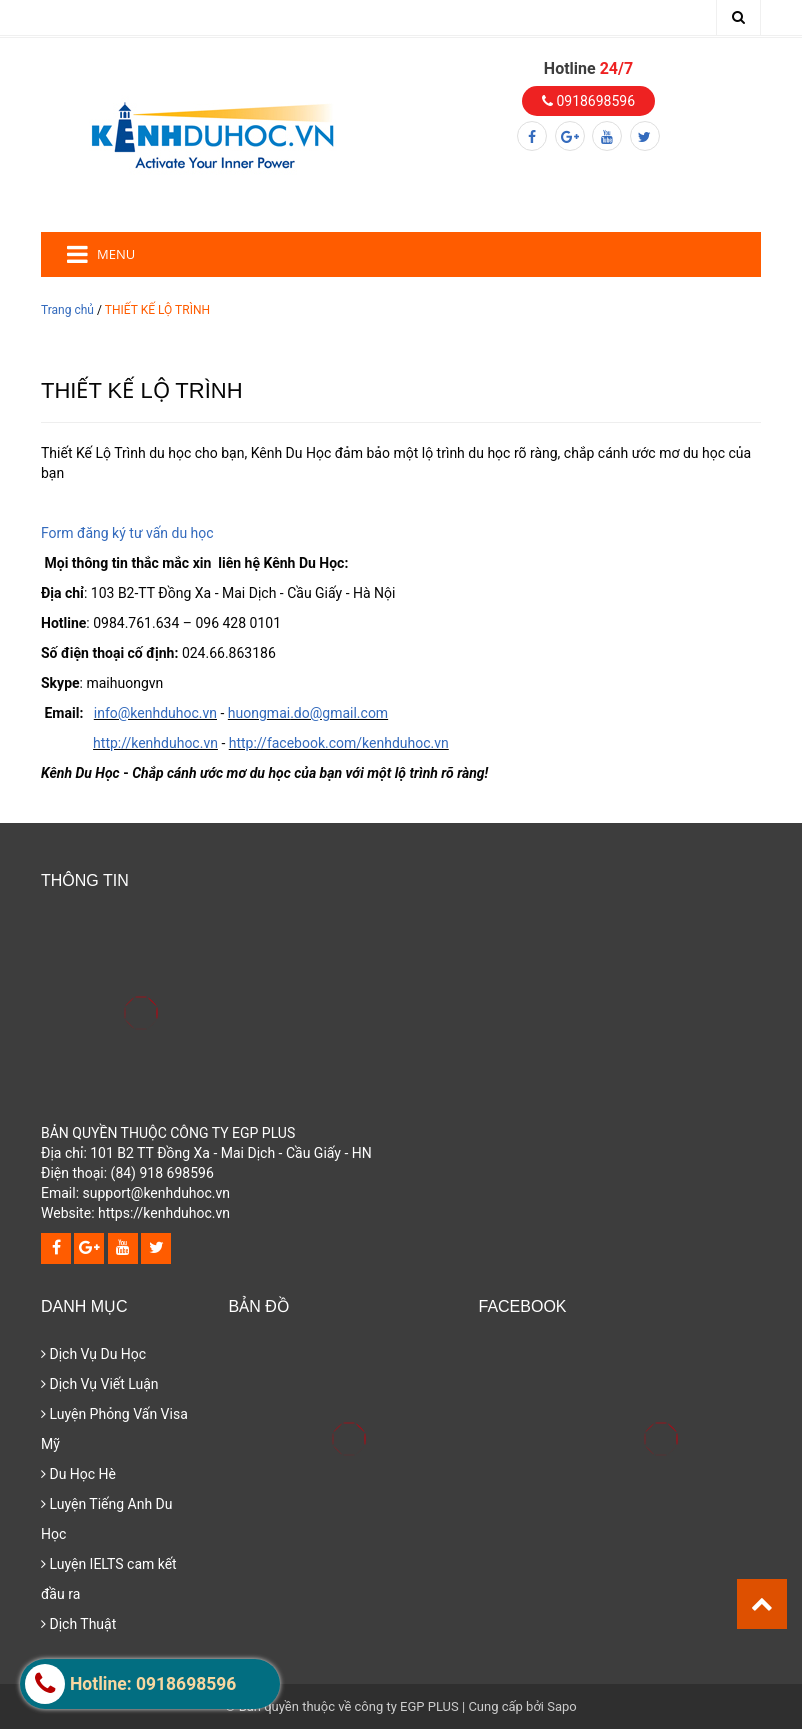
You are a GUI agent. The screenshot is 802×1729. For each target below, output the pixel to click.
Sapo (562, 1706)
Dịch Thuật (78, 1624)
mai (278, 713)
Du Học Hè (78, 1474)
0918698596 (588, 101)
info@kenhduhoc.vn (155, 713)
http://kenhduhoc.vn (155, 743)
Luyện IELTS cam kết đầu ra (109, 1579)
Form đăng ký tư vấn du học (127, 533)
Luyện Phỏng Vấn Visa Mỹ (114, 1429)
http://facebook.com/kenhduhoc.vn (339, 743)
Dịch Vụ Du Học (93, 1354)
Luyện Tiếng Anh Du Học (107, 1519)
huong (247, 713)
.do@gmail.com (339, 713)
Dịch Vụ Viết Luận (100, 1384)
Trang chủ (67, 310)
